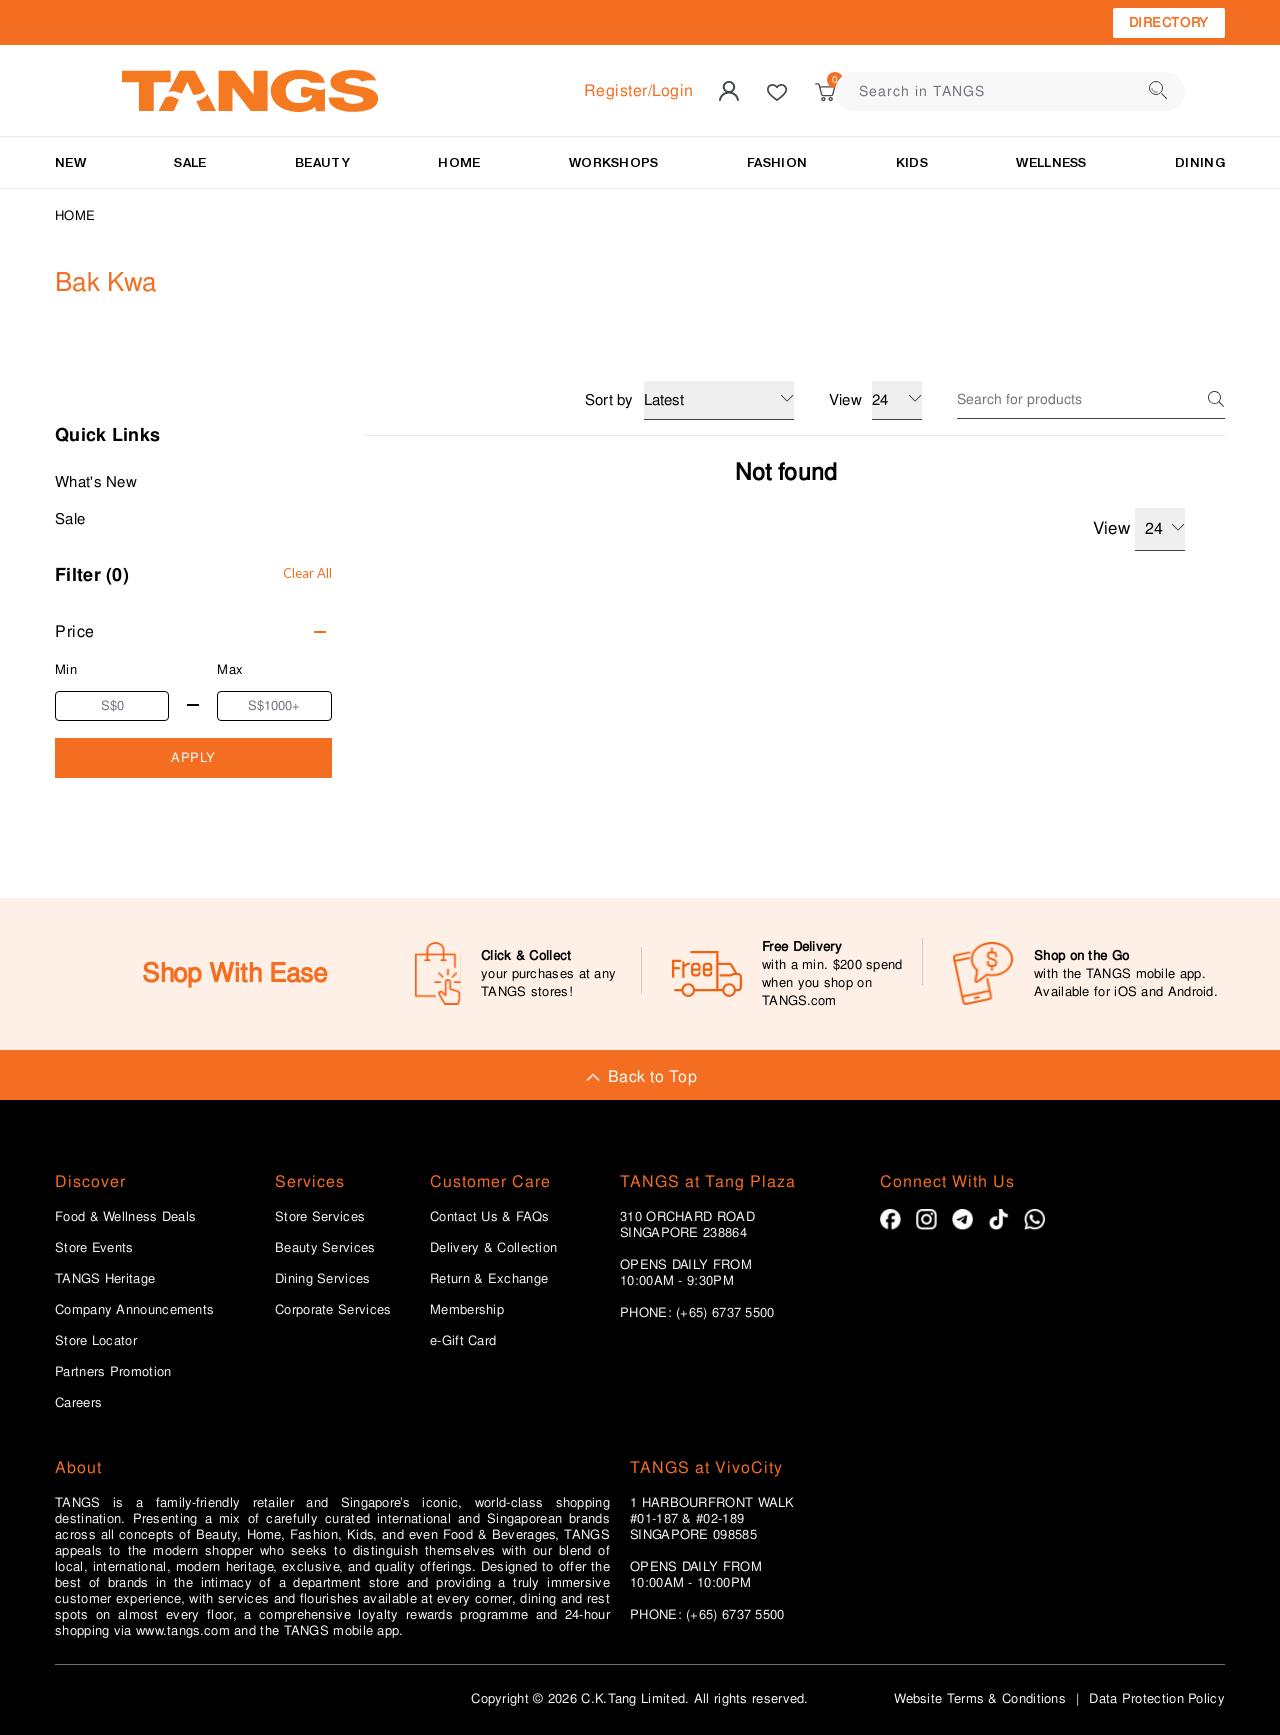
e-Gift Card (463, 1341)
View (1139, 529)
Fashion (777, 162)
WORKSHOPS (614, 162)
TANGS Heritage (105, 1279)
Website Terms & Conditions (980, 1698)
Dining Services (323, 1279)
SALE (190, 162)
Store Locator (96, 1341)
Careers (78, 1403)
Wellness (1051, 162)
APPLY (193, 757)
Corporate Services (333, 1310)
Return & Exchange (489, 1279)
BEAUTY (322, 162)
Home (75, 215)
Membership (467, 1310)
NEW (70, 162)
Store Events (94, 1248)
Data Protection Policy (1157, 1698)
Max (230, 669)
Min (66, 669)
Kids (912, 162)
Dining (1200, 162)
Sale (70, 519)
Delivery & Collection (493, 1248)
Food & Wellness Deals (125, 1217)
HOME (459, 162)
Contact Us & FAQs (489, 1217)
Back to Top (640, 1076)
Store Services (320, 1217)
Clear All (307, 573)
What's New (96, 482)
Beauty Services (325, 1248)
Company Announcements (134, 1310)
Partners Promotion (113, 1372)
